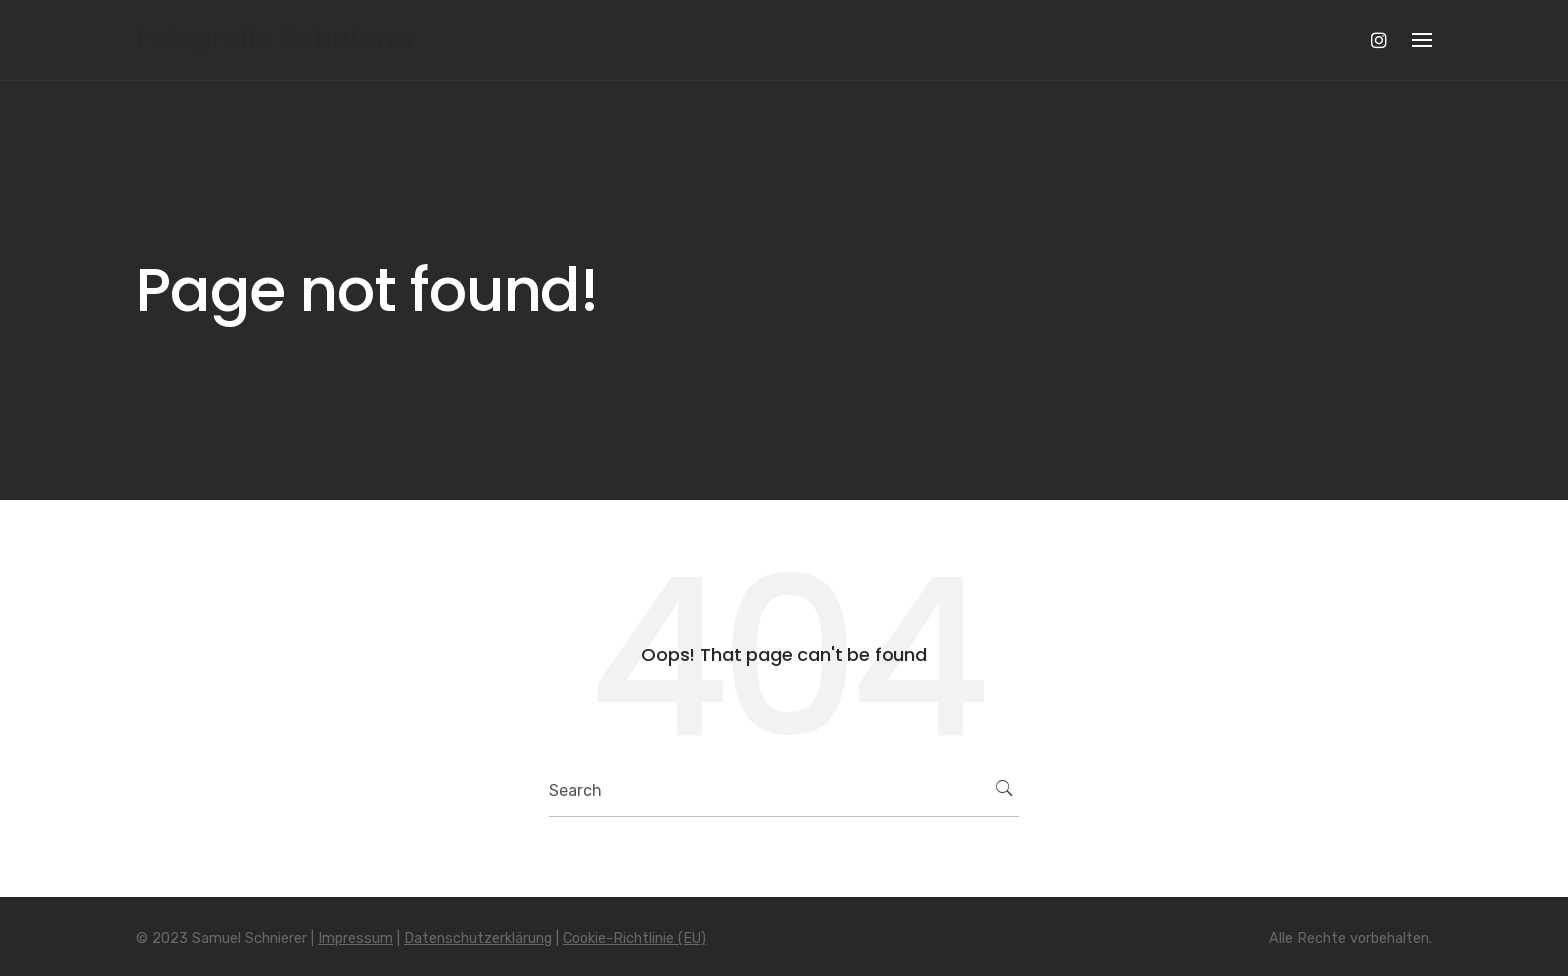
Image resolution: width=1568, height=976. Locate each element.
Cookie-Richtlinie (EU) (634, 938)
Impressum (355, 938)
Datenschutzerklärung (478, 938)
